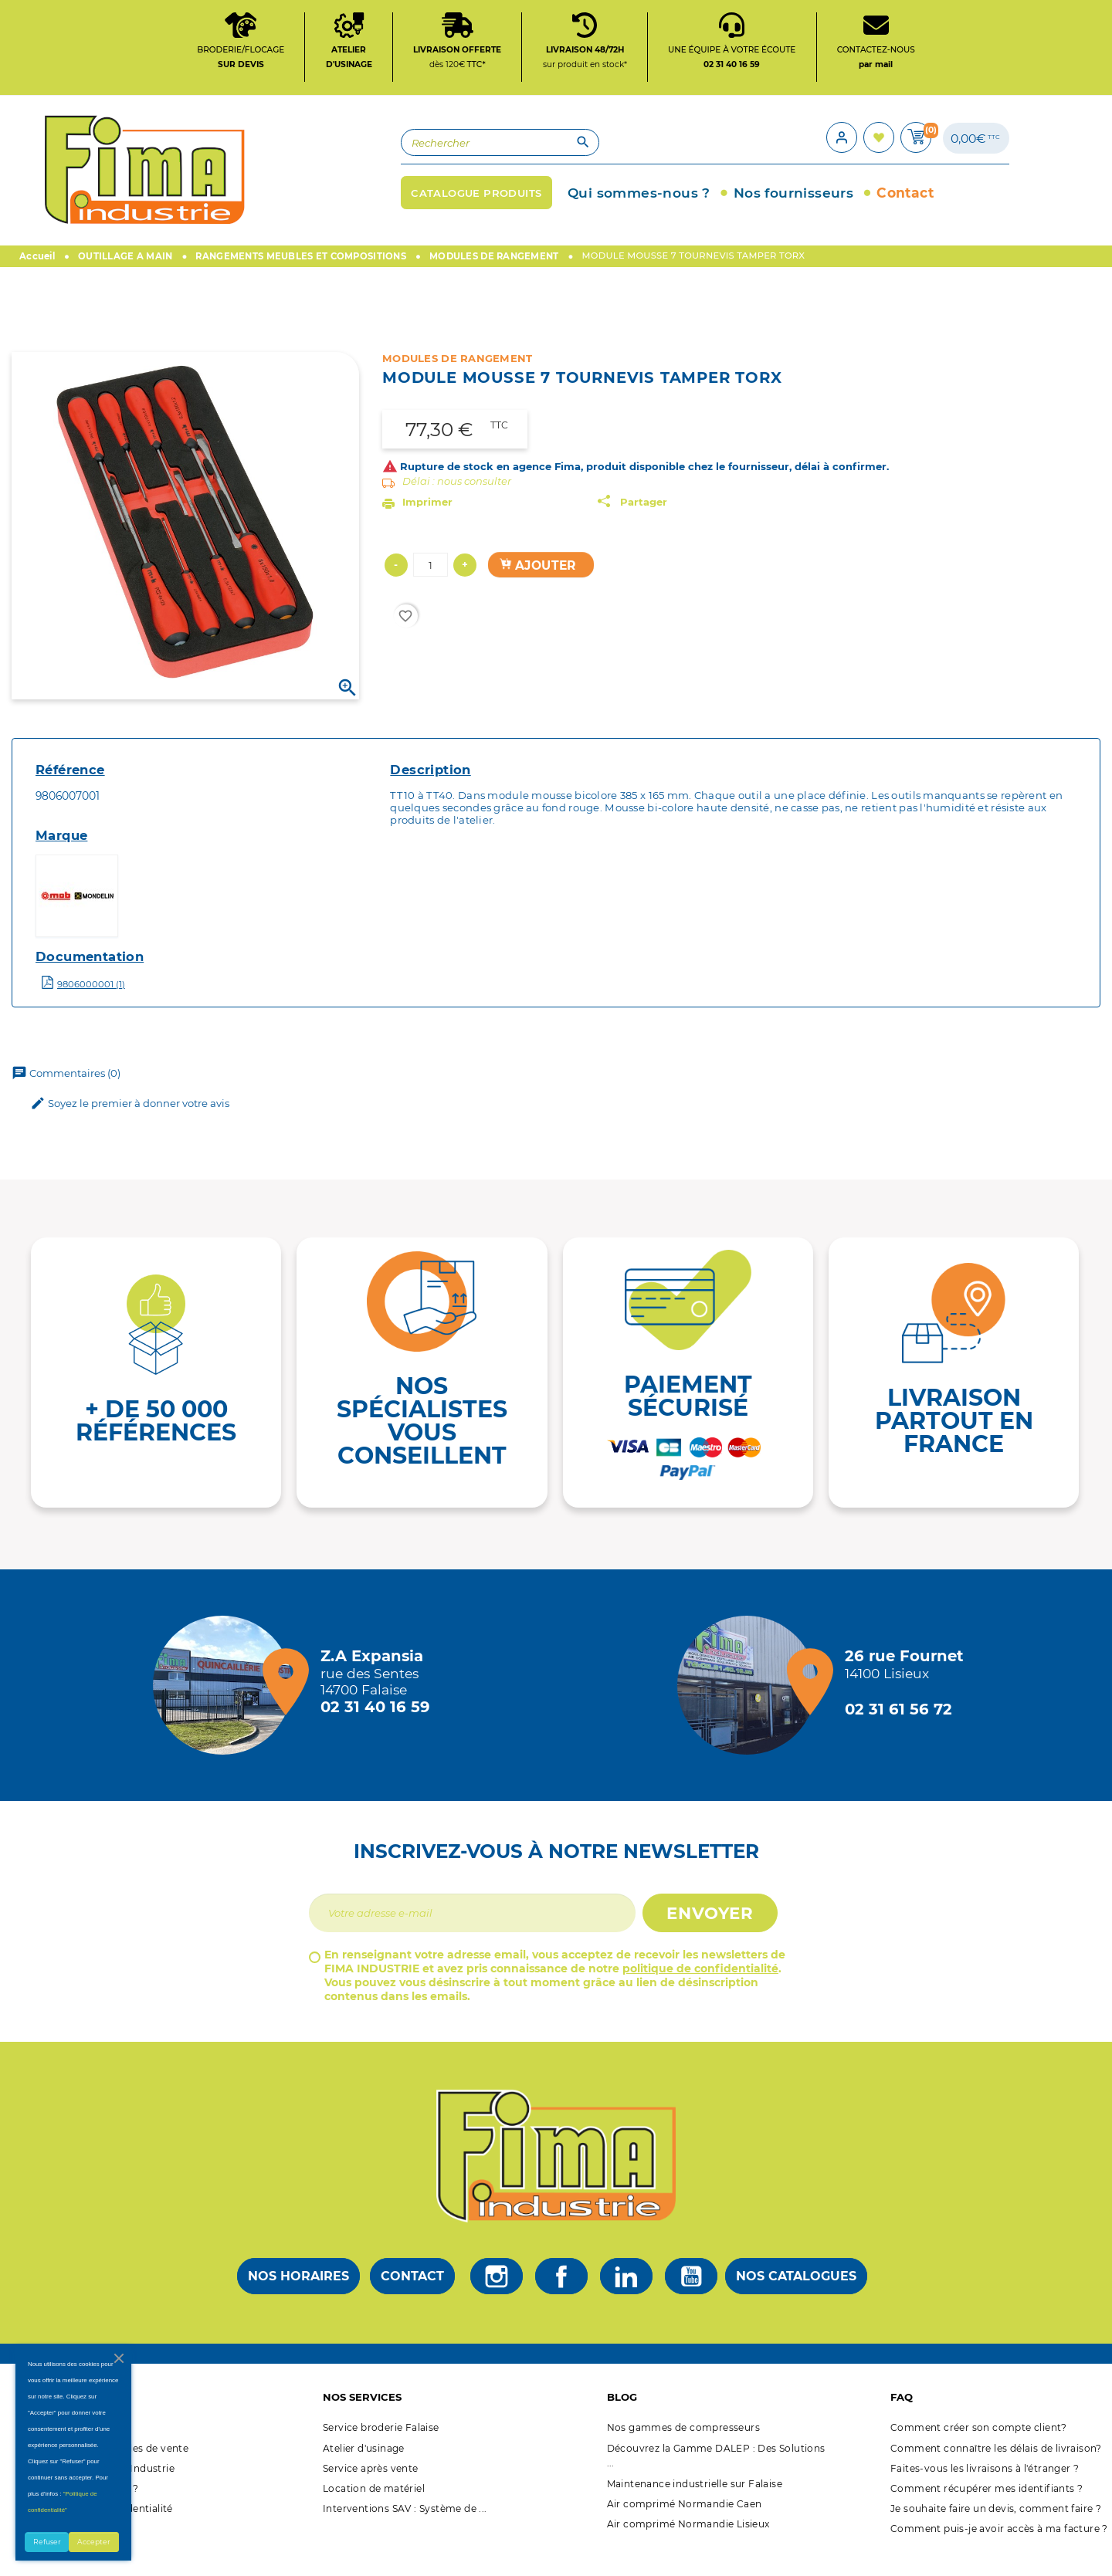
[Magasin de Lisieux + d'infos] (750, 1708)
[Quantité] (430, 588)
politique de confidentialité (700, 1992)
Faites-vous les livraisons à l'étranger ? (984, 2490)
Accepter (93, 2541)
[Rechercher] (383, 158)
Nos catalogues (796, 2298)
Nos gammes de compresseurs (683, 2450)
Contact (412, 2298)
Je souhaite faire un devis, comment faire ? (995, 2531)
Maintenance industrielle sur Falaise (694, 2506)
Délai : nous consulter (456, 504)
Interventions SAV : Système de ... (405, 2531)
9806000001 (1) (91, 1006)
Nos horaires (298, 2298)
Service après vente (371, 2490)
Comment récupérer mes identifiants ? (986, 2511)
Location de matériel (374, 2511)
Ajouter (538, 588)
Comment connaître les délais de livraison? (996, 2470)
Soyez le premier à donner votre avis (129, 1127)
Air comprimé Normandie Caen (684, 2526)
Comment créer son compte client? (978, 2450)
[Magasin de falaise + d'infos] (226, 1708)
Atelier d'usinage (364, 2470)
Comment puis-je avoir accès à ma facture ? (999, 2551)
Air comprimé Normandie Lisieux (688, 2546)
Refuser (47, 2541)
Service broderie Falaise (381, 2450)
